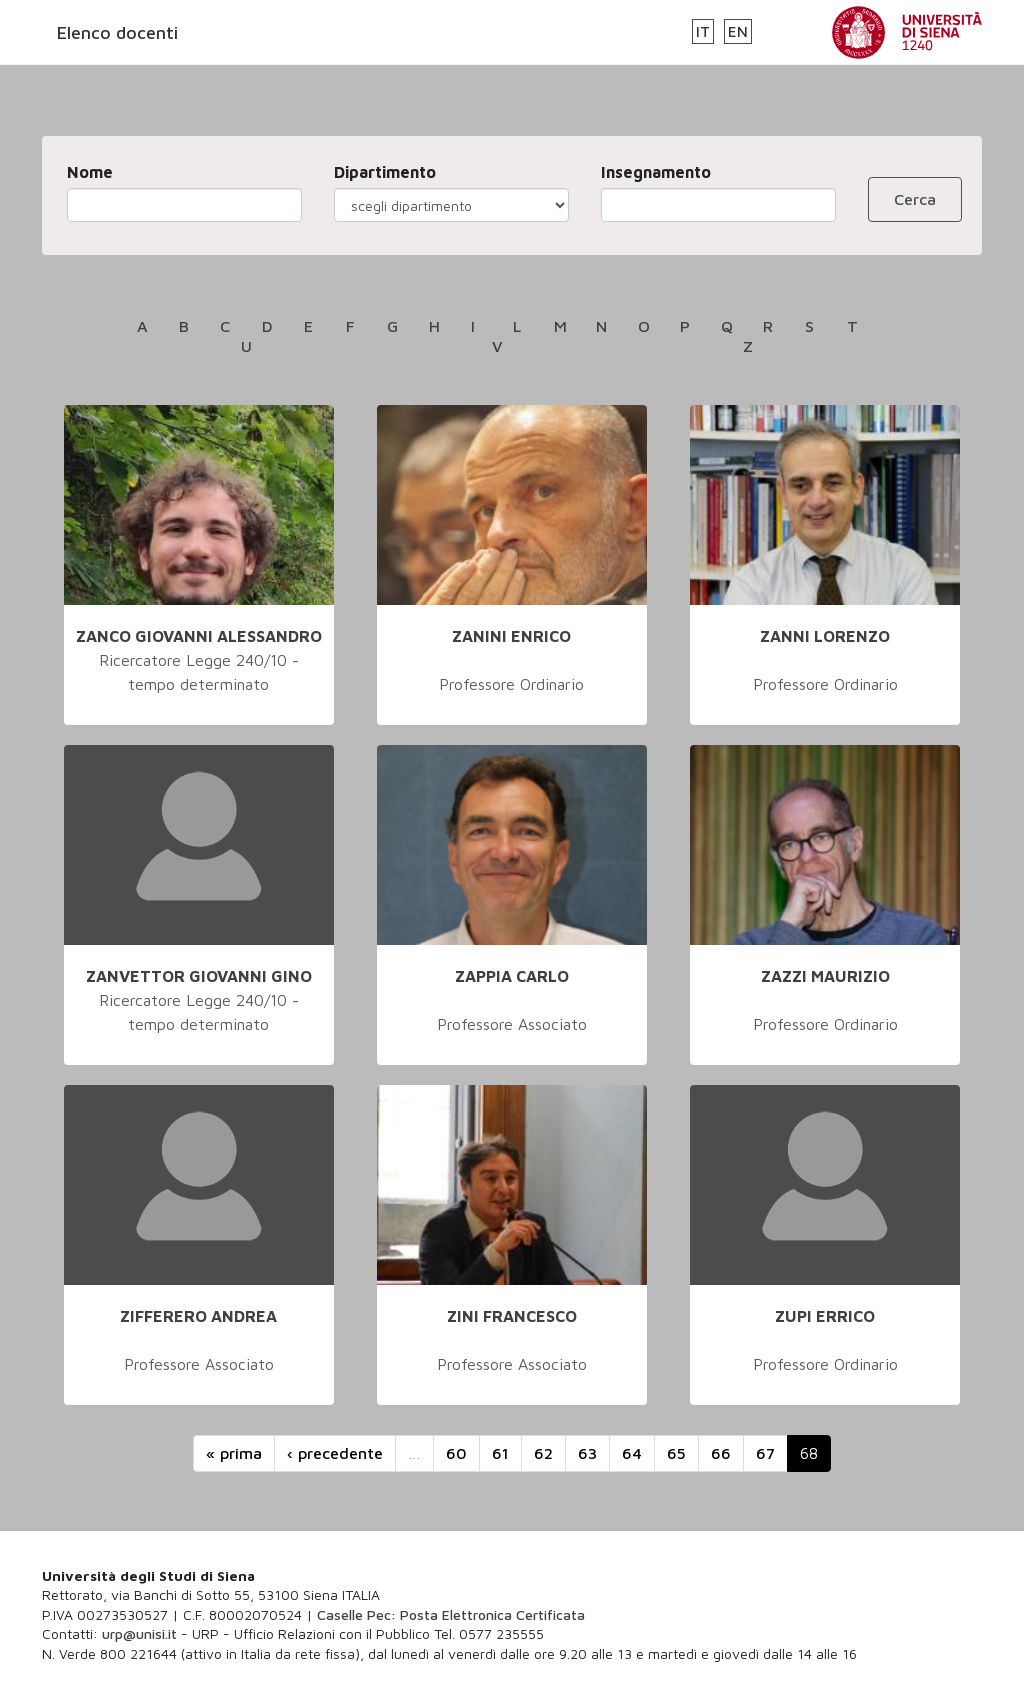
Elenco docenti (117, 32)
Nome (90, 172)
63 (587, 1453)
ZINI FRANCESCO (512, 1316)
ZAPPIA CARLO (512, 976)
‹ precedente (335, 1453)
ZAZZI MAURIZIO (825, 976)
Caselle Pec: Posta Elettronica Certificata (451, 1614)
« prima (234, 1453)
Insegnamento (656, 172)
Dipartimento (385, 172)
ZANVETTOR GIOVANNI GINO (199, 976)
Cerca (915, 199)
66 (721, 1453)
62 (543, 1453)
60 (456, 1453)
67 (765, 1453)
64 (632, 1453)
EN (738, 31)
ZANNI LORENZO (825, 636)
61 (500, 1453)
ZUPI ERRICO (825, 1316)
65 (676, 1453)
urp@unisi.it (139, 1633)
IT (703, 31)
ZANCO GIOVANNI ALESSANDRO (199, 636)
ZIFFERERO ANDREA (198, 1316)
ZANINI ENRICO (511, 636)
